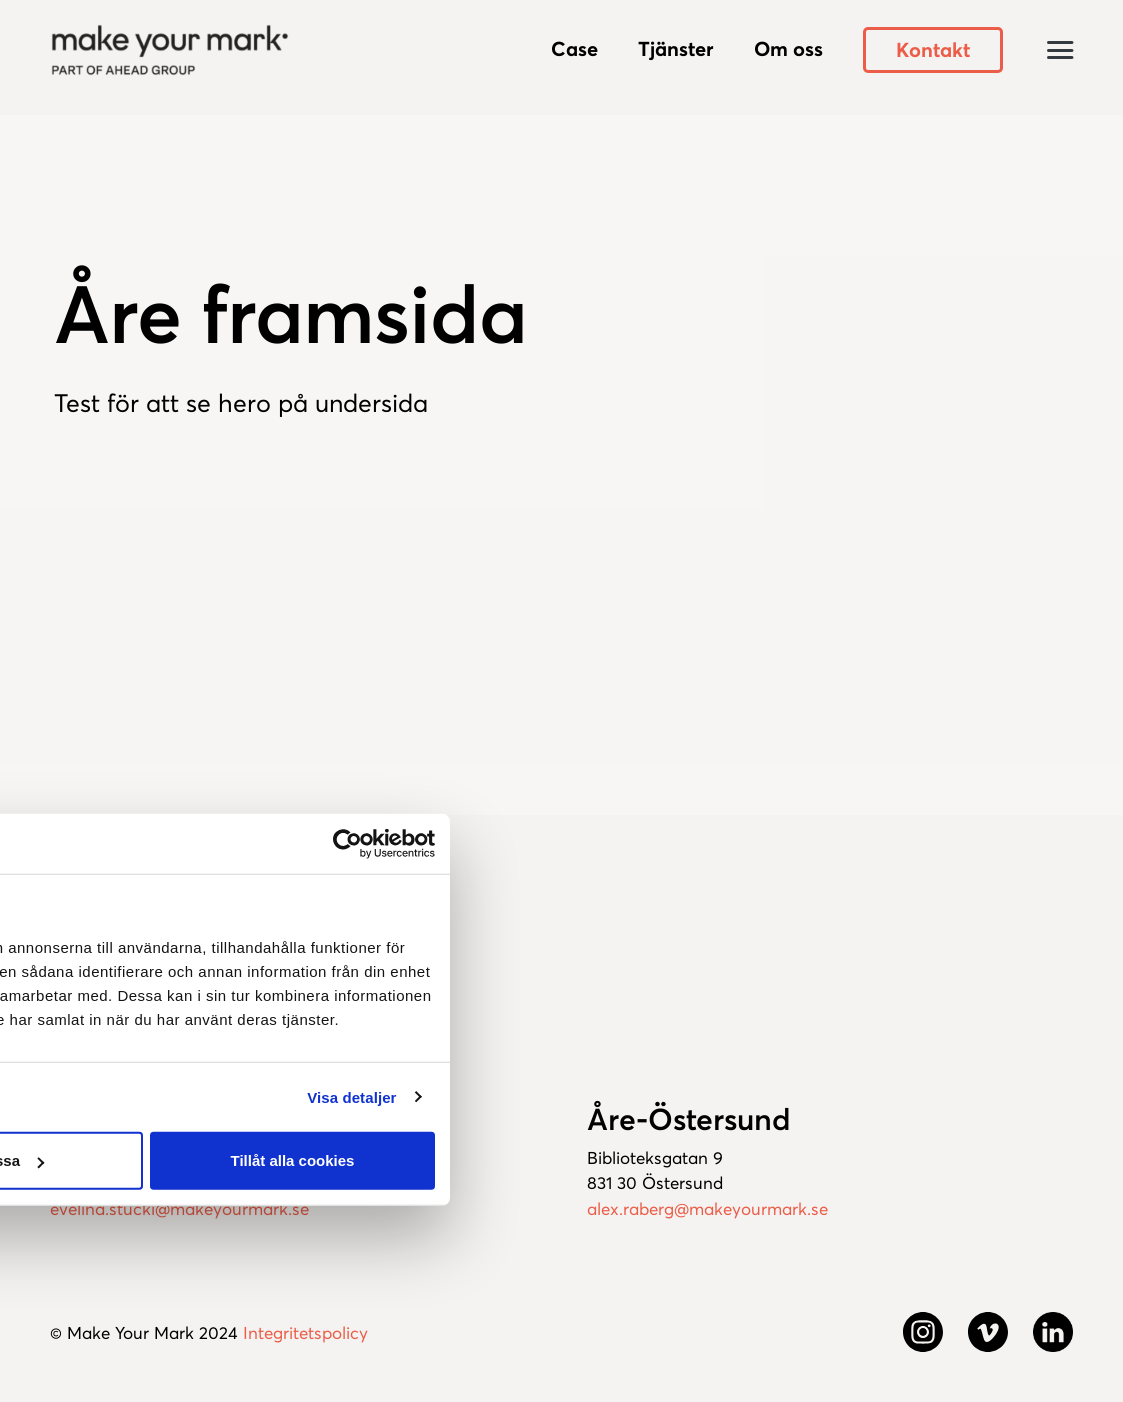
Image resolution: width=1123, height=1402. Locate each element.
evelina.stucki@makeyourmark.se (179, 1209)
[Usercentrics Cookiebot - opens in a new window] (347, 843)
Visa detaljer (351, 1096)
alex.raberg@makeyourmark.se (707, 1209)
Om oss (788, 49)
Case (574, 49)
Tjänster (676, 49)
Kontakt (933, 50)
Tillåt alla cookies (293, 1160)
